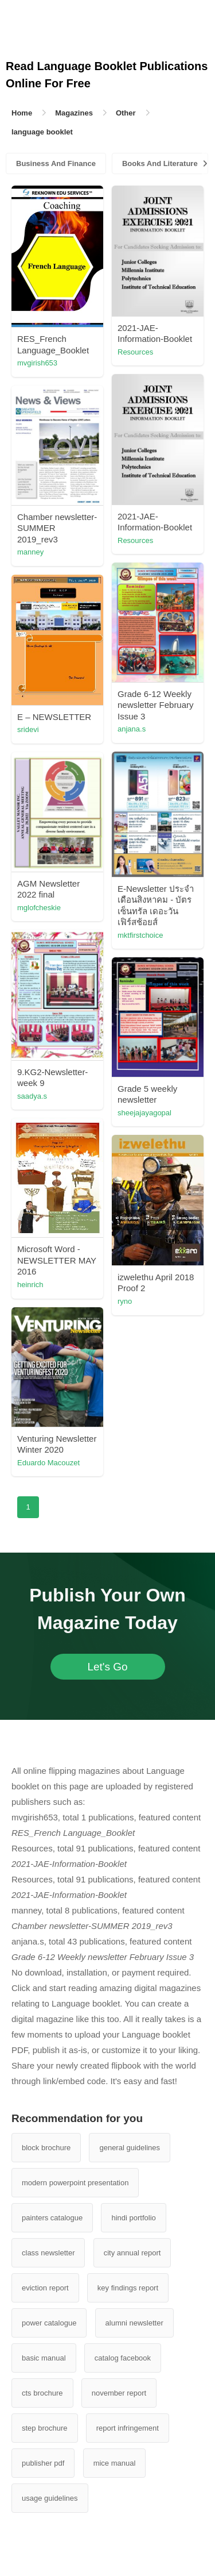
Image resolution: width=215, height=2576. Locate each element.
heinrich (30, 1284)
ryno (125, 1301)
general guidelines (129, 2147)
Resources (135, 352)
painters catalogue (52, 2217)
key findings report (127, 2288)
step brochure (45, 2428)
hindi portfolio (133, 2217)
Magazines (74, 113)
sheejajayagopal (144, 1112)
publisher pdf (43, 2463)
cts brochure (42, 2393)
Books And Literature (160, 163)
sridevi (28, 729)
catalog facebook (123, 2358)
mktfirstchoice (140, 935)
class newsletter (48, 2252)
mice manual (114, 2463)
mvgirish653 (37, 363)
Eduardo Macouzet (48, 1462)
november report (119, 2393)
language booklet (42, 132)
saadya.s (32, 1096)
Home (21, 113)
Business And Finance (56, 163)
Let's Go (107, 1667)
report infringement (127, 2428)
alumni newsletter (134, 2323)
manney (30, 552)
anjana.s (132, 729)
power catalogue (49, 2323)
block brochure (46, 2147)
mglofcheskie (39, 907)
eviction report (45, 2288)
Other (126, 113)
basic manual (44, 2358)
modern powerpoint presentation (75, 2182)
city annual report (132, 2252)
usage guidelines (50, 2498)
